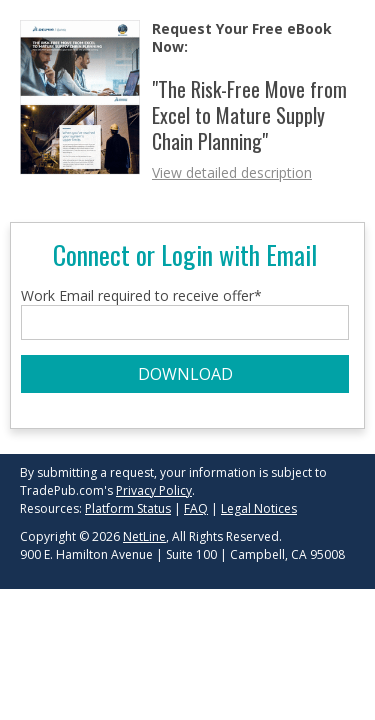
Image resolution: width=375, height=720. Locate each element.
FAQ (196, 508)
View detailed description (232, 172)
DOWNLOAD (185, 374)
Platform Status (128, 508)
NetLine (144, 536)
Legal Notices (259, 508)
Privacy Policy (154, 490)
